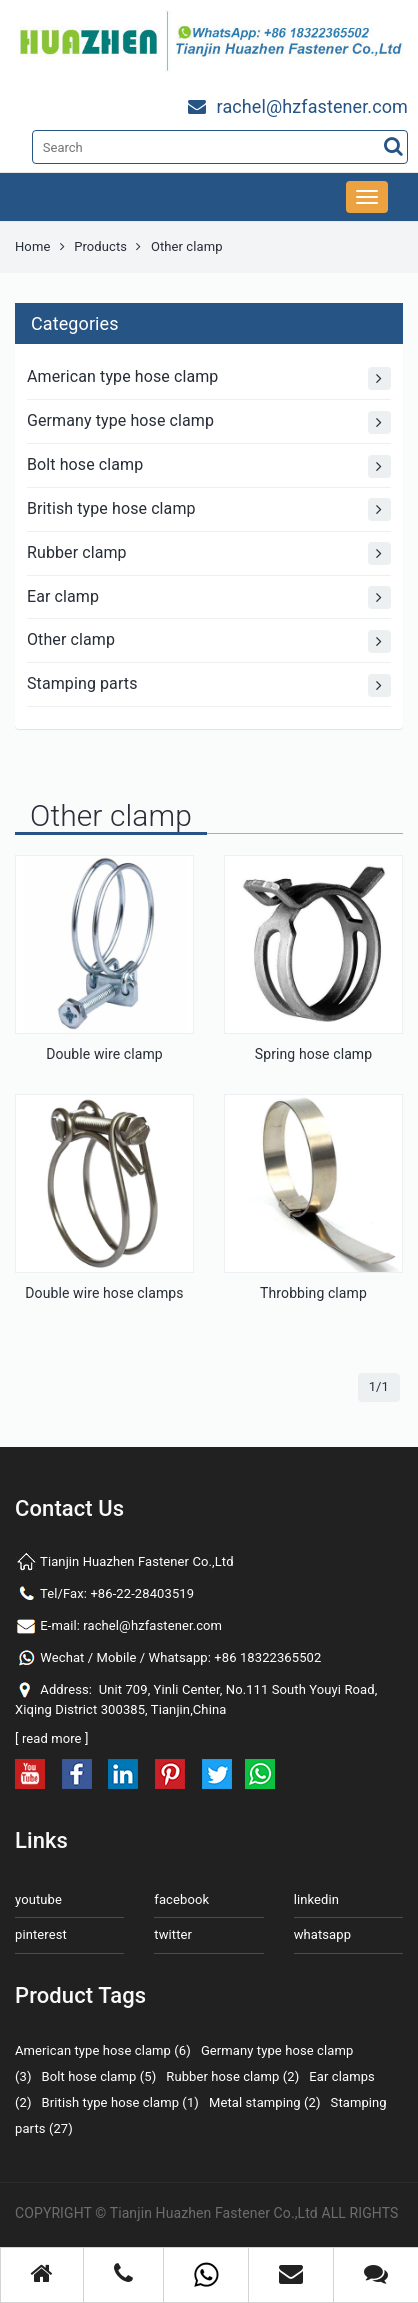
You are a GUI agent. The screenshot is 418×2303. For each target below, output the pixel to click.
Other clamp (209, 641)
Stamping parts (209, 685)
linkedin (316, 1899)
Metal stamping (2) (265, 2102)
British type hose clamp (209, 509)
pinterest (41, 1934)
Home (32, 246)
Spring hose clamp (313, 1054)
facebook (181, 1899)
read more (52, 1738)
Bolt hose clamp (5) (99, 2076)
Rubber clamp (209, 553)
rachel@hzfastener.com (152, 1625)
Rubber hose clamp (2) (232, 2076)
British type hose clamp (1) (120, 2102)
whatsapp (322, 1934)
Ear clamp (209, 597)
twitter (173, 1934)
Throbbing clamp (313, 1293)
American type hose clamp (209, 378)
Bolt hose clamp (209, 466)
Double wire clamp (104, 1054)
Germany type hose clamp (209, 422)
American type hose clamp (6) (103, 2050)
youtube (38, 1899)
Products (100, 246)
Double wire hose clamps (104, 1293)
